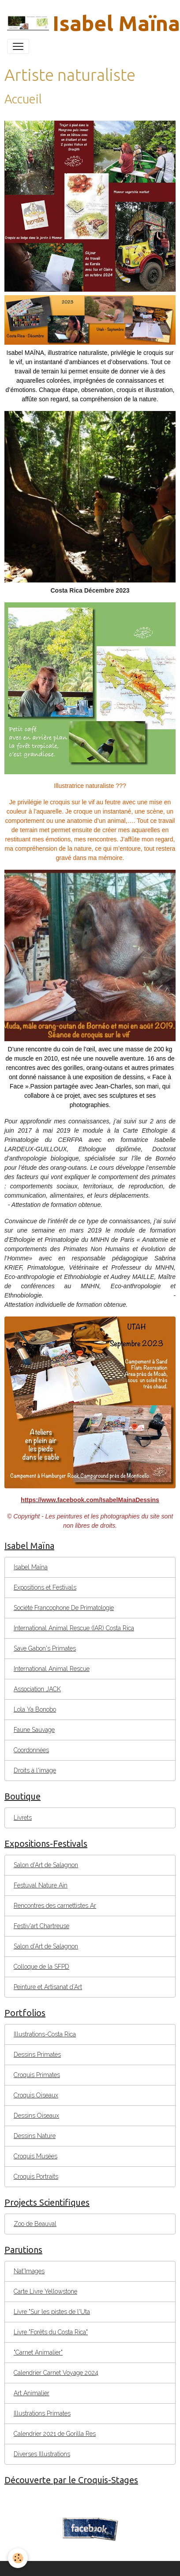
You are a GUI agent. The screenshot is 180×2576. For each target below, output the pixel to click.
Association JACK (37, 1689)
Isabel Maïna (31, 1567)
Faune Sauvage (34, 1729)
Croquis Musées (35, 2156)
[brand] (86, 23)
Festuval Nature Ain (41, 1885)
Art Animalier (31, 2393)
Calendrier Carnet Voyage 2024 (56, 2372)
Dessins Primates (37, 2054)
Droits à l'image (35, 1770)
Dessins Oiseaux (36, 2115)
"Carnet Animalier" (38, 2352)
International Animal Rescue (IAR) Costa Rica (74, 1628)
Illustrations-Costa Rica (45, 2034)
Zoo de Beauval (35, 2223)
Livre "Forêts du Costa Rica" (51, 2332)
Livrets (23, 1817)
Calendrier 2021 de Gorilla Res (55, 2433)
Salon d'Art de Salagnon (46, 1864)
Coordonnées (31, 1750)
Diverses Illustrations (42, 2454)
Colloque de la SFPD (41, 1966)
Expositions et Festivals (45, 1587)
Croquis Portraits (36, 2176)
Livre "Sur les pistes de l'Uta (52, 2311)
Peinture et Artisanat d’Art (48, 1986)
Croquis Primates (37, 2074)
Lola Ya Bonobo (35, 1709)
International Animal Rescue (52, 1668)
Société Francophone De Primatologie (64, 1607)
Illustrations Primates (42, 2413)
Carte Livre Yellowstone (45, 2291)
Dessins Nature (35, 2135)
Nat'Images (29, 2271)
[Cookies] (18, 2558)
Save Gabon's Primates (45, 1648)
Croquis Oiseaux (36, 2095)
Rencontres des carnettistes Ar (55, 1905)
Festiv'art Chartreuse (41, 1925)
